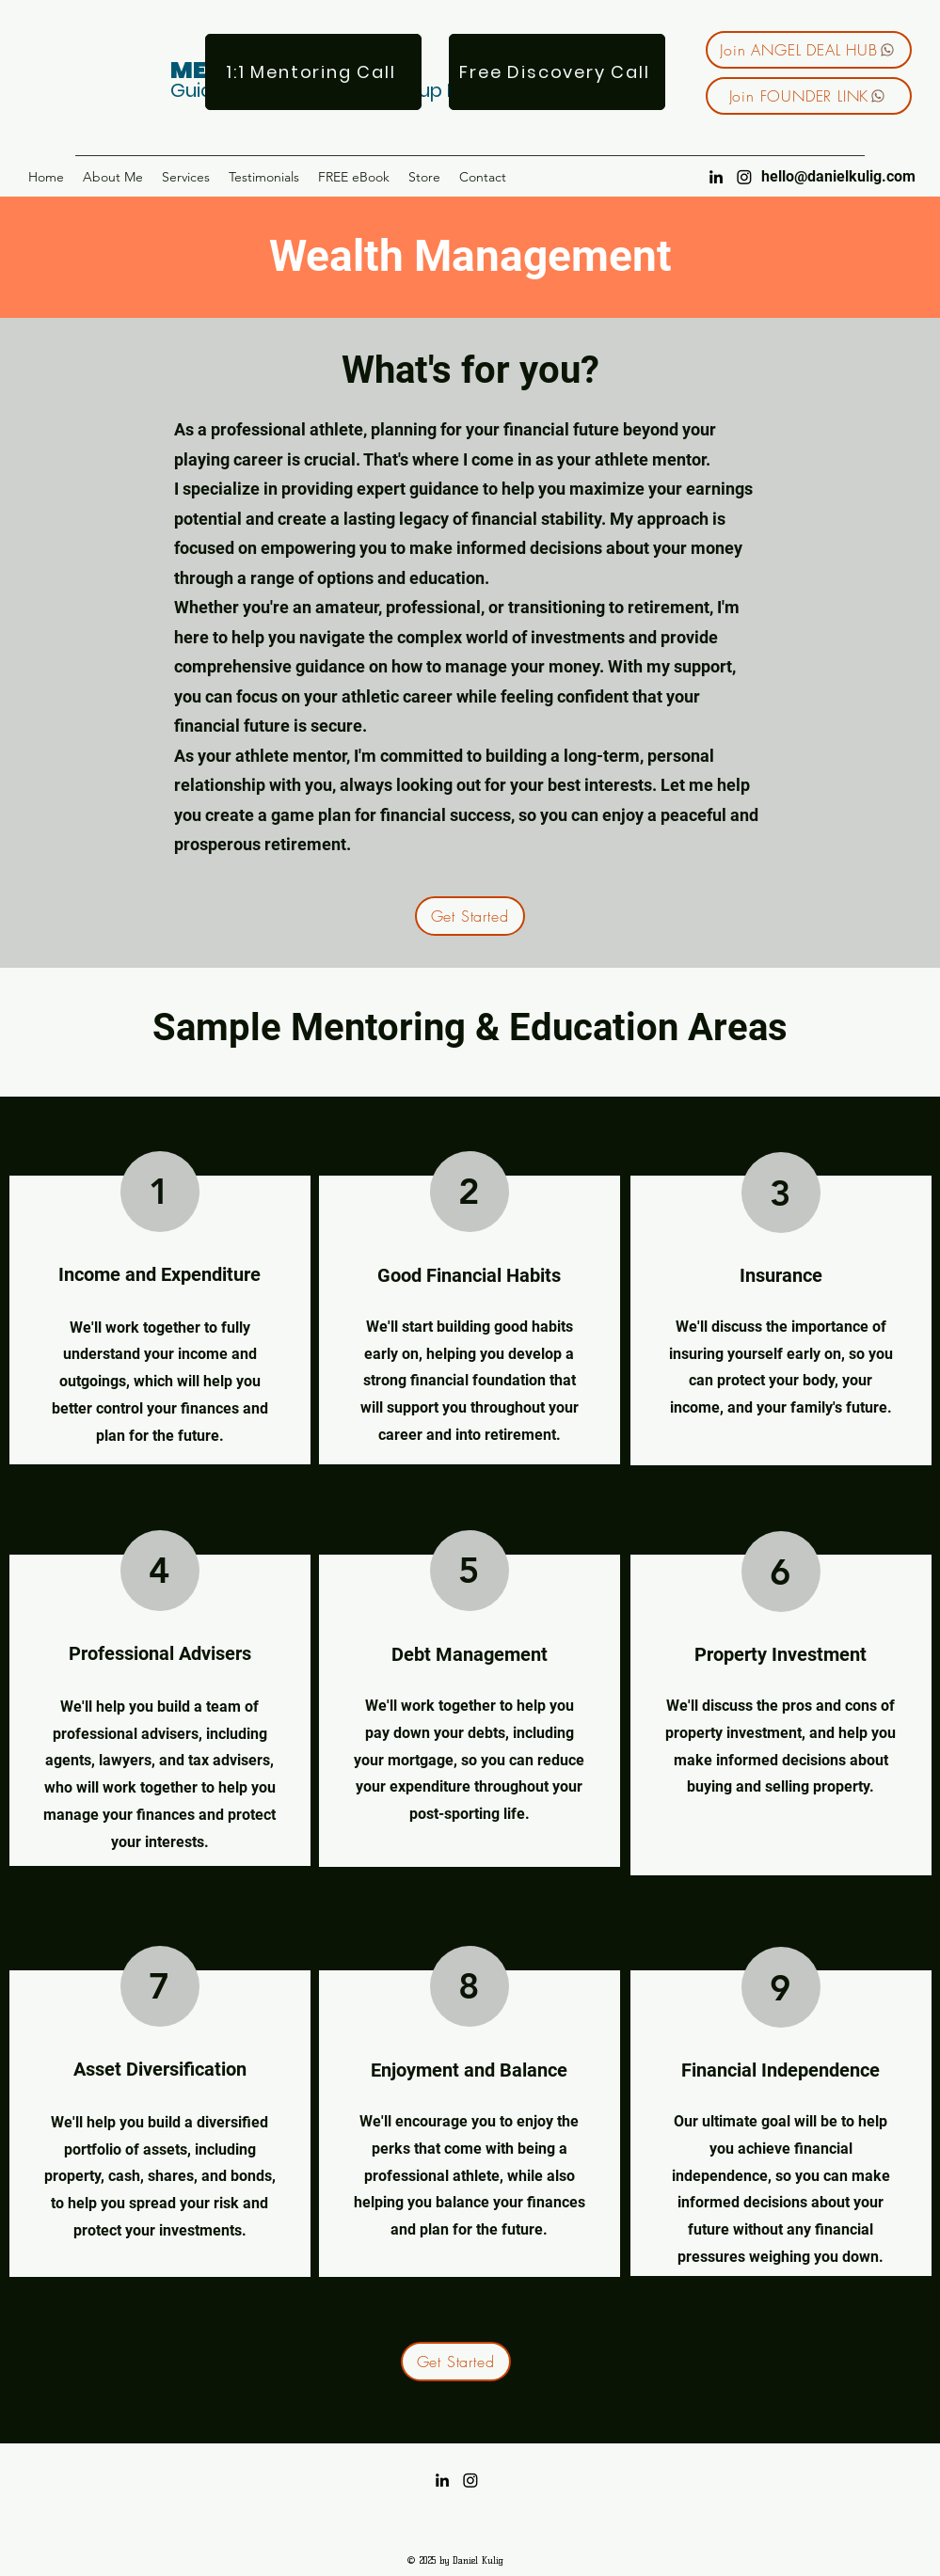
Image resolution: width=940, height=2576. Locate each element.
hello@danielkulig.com (838, 176)
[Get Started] (470, 916)
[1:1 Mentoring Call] (313, 72)
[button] (185, 177)
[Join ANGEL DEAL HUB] (809, 50)
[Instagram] (744, 176)
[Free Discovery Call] (557, 72)
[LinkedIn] (716, 176)
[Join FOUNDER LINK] (809, 96)
